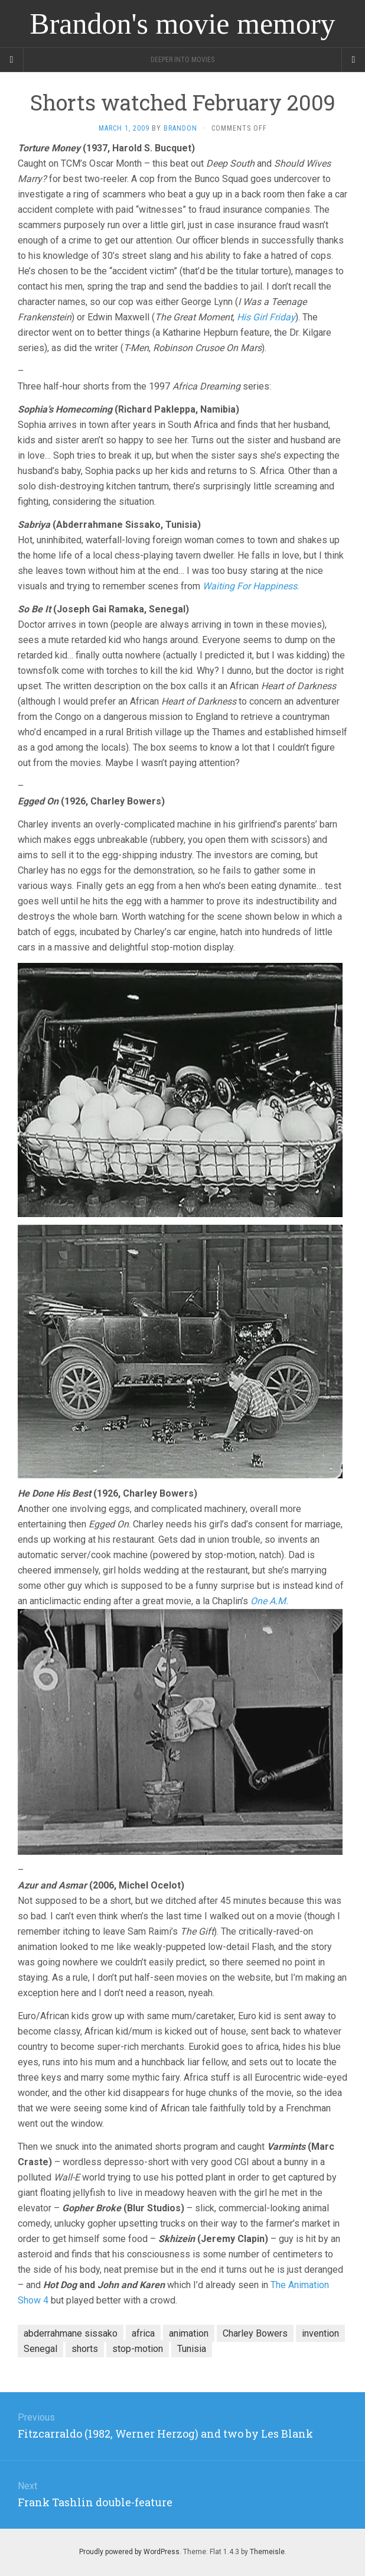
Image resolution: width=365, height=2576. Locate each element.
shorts (84, 2348)
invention (320, 2333)
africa (143, 2333)
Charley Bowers (255, 2333)
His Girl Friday (266, 317)
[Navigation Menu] (353, 60)
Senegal (40, 2348)
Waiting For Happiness (250, 586)
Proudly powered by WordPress (129, 2552)
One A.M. (269, 1601)
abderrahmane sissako (71, 2333)
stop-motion (137, 2348)
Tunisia (191, 2348)
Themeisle (267, 2552)
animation (188, 2333)
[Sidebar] (12, 60)
